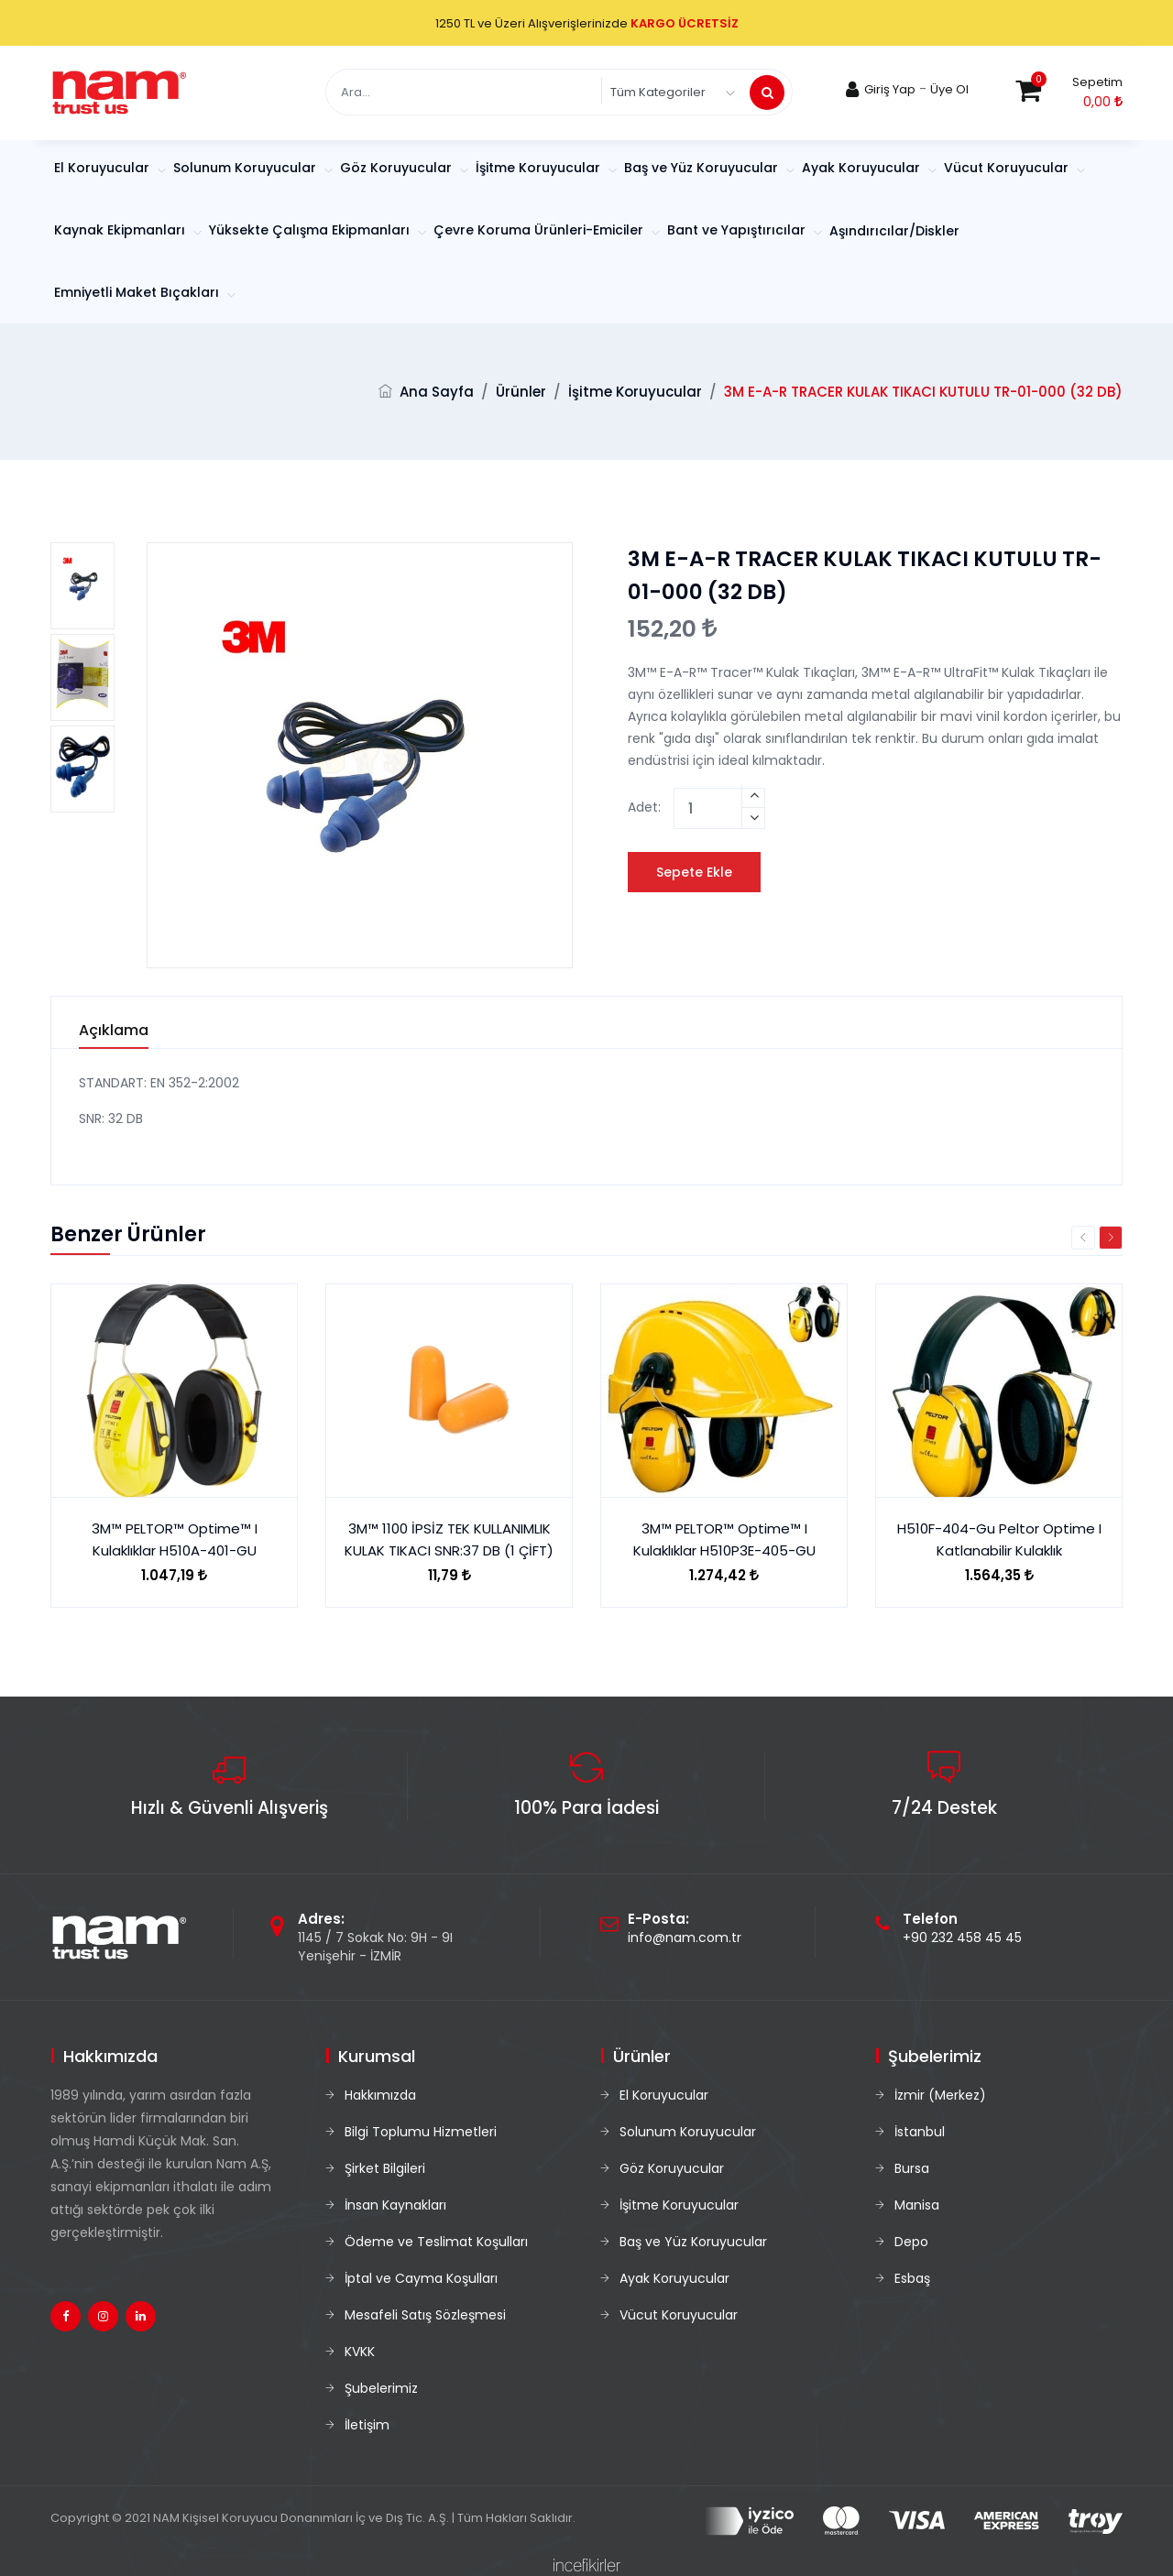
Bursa (911, 2168)
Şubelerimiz (381, 2388)
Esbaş (912, 2278)
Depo (911, 2241)
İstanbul (919, 2132)
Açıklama (113, 1031)
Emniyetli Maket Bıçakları (138, 292)
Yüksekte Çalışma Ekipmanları (311, 230)
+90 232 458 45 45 (962, 1937)
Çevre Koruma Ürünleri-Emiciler (540, 230)
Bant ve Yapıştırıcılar (738, 230)
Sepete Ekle (694, 872)
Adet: (644, 807)
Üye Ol (949, 89)
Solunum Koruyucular (246, 167)
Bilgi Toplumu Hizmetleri (421, 2132)
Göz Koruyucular (397, 167)
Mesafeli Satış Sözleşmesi (425, 2315)
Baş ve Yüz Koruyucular (703, 167)
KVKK (360, 2351)
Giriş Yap (889, 89)
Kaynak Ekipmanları (121, 230)
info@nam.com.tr (684, 1937)
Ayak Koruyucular (863, 167)
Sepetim (1097, 82)
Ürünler (521, 391)
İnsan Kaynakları (395, 2205)
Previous (1083, 1238)
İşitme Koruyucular (540, 167)
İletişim (367, 2425)
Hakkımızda (380, 2095)
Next (1111, 1238)
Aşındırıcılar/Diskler (894, 231)
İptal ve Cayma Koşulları (421, 2278)
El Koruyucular (103, 167)
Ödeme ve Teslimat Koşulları (436, 2241)
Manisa (916, 2205)
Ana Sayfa (437, 391)
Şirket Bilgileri (385, 2168)
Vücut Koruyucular (1008, 167)
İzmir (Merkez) (940, 2095)
